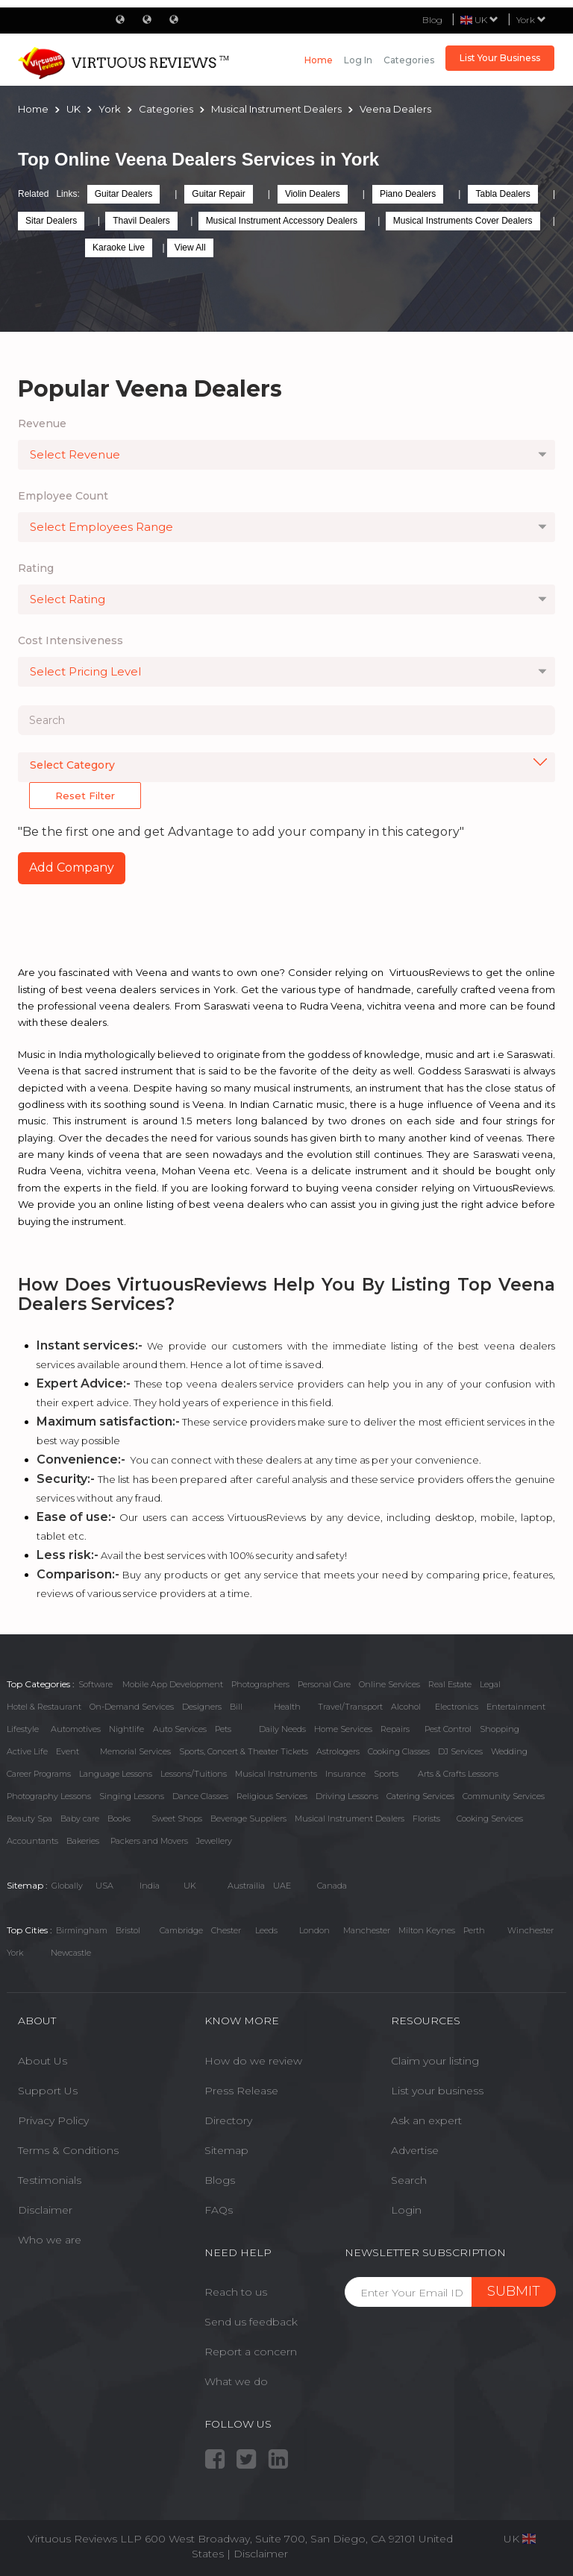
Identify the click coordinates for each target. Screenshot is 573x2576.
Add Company (71, 867)
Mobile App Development (172, 1684)
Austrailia (246, 1885)
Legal (490, 1684)
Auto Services (180, 1729)
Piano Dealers (408, 194)
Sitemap (226, 2150)
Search (409, 2180)
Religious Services (272, 1796)
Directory (228, 2120)
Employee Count (63, 496)
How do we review (253, 2061)
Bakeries (82, 1841)
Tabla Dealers (502, 194)
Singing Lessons (131, 1796)
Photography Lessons (49, 1796)
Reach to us (235, 2292)
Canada (332, 1885)
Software (95, 1684)
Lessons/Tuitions (193, 1774)
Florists (426, 1818)
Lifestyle (23, 1729)
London (314, 1930)
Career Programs (39, 1774)
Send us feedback (251, 2321)
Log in (358, 60)
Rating (36, 568)
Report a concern (250, 2351)
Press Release (241, 2090)
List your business (437, 2090)
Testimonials (49, 2180)
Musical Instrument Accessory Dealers (281, 220)
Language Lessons (115, 1774)
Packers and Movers (149, 1841)
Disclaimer (45, 2210)
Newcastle (71, 1952)
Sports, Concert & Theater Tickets (243, 1751)
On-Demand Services (132, 1706)
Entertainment (515, 1706)
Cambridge (181, 1930)
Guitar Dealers (123, 194)
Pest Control (448, 1729)
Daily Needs (282, 1729)
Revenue (42, 423)
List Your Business (500, 57)
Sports (386, 1774)
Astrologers (338, 1751)
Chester (226, 1930)
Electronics (456, 1706)
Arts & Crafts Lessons (458, 1774)
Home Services (343, 1729)
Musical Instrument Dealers (349, 1818)
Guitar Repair (218, 194)
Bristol (128, 1930)
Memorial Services (135, 1751)
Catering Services (420, 1796)
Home (318, 60)
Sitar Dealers (51, 220)
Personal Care (324, 1684)
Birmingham (81, 1930)
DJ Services (460, 1751)
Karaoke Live (119, 247)
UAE (282, 1885)
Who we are (49, 2239)
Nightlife (126, 1729)
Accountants (32, 1841)
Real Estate (450, 1684)
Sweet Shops (176, 1818)
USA (104, 1885)
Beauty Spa (29, 1818)
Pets (223, 1729)
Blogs (219, 2180)
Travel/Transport (350, 1706)
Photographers (260, 1684)
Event (67, 1751)
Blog (432, 19)
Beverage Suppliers (248, 1818)
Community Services (504, 1796)
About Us (42, 2061)
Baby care (79, 1818)
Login (406, 2210)
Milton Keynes (426, 1930)
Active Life (27, 1751)
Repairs (395, 1729)
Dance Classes (200, 1796)
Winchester (530, 1930)
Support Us (48, 2090)
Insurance (345, 1774)
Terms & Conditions (68, 2150)
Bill (236, 1706)
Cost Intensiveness (70, 640)
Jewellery (214, 1841)
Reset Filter (85, 796)
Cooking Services (490, 1818)
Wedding (509, 1751)
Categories (408, 60)
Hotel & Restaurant (44, 1706)
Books (119, 1818)
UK (190, 1885)
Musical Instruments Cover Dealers (463, 220)
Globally (67, 1885)
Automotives (76, 1729)
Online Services (389, 1684)
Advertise (415, 2150)
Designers (202, 1706)
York (531, 19)
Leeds (266, 1930)
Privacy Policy (53, 2120)
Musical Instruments (276, 1774)
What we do (236, 2381)
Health (287, 1706)
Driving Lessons (347, 1796)
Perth (474, 1930)
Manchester (366, 1930)
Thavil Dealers (141, 220)
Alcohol (406, 1706)
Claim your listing (435, 2061)
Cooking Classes (399, 1751)
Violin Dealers (312, 194)
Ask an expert (426, 2120)
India (150, 1885)
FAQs (218, 2210)
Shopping (499, 1729)
